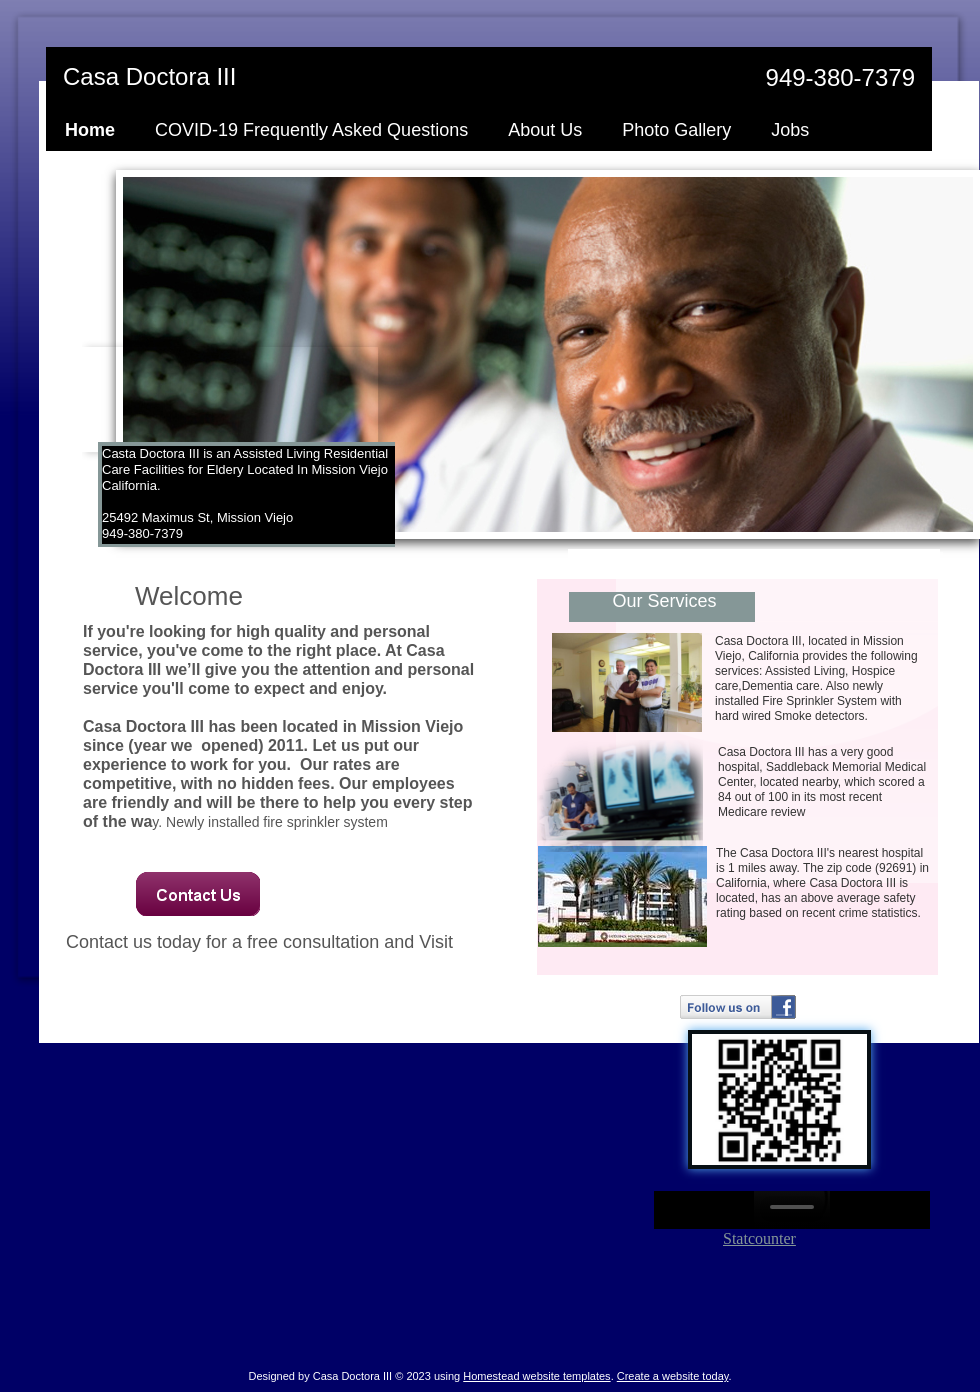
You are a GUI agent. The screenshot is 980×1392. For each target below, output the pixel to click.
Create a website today (673, 1376)
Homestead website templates (536, 1376)
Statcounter (759, 1238)
